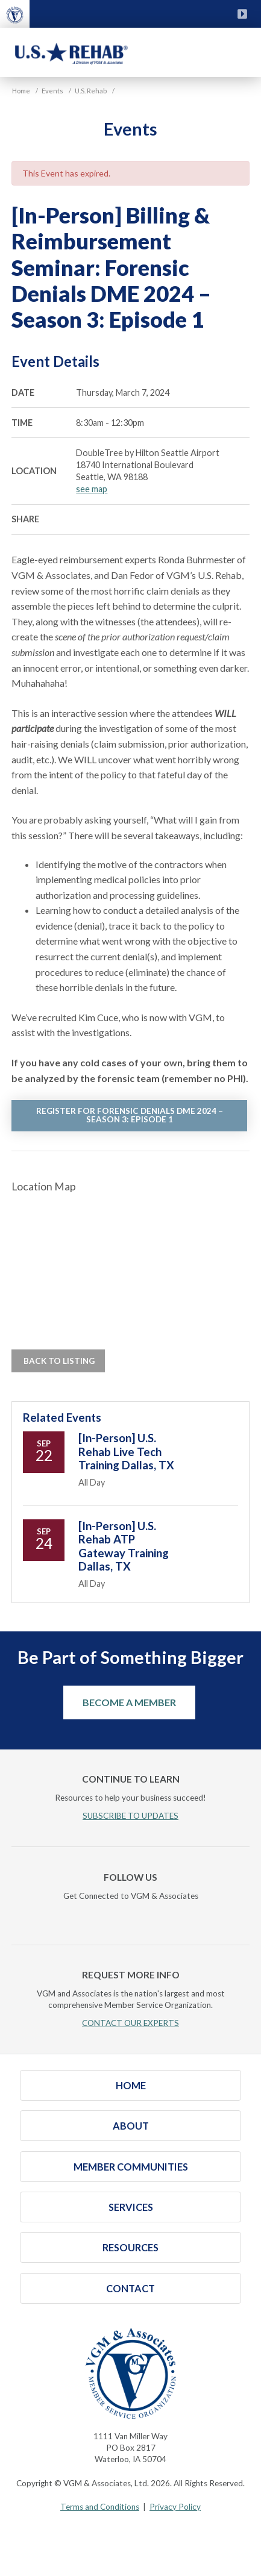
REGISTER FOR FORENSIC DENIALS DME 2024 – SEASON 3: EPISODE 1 (129, 1115)
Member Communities (131, 2166)
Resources (130, 2247)
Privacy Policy (175, 2507)
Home (131, 2085)
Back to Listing (58, 1361)
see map (91, 489)
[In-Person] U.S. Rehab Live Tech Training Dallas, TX (126, 1451)
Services (130, 2207)
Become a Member (129, 1702)
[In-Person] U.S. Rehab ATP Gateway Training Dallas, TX (123, 1546)
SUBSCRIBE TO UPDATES (130, 1816)
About (131, 2125)
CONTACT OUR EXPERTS (130, 2023)
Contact (130, 2288)
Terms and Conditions (99, 2507)
